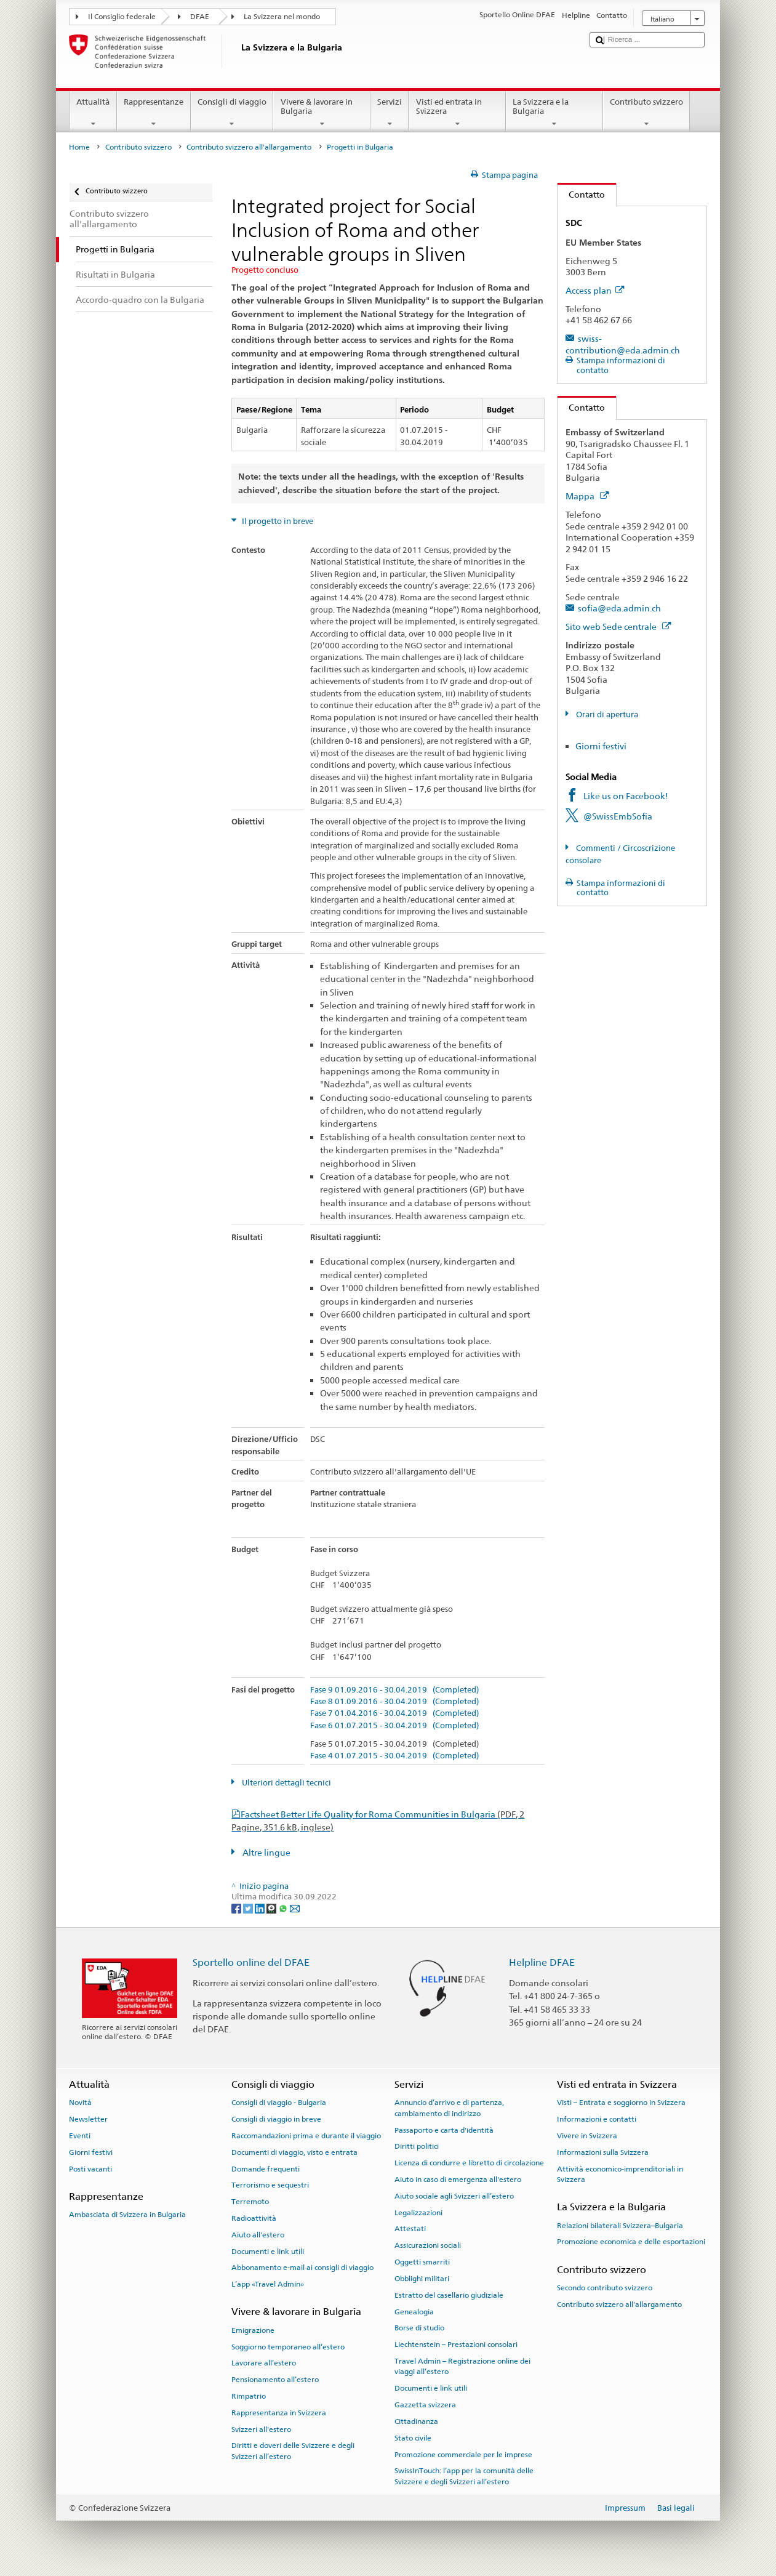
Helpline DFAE (542, 1962)
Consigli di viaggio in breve (276, 2119)
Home (79, 147)
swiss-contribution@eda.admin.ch (623, 344)
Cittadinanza (416, 2421)
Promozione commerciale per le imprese (463, 2454)
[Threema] (272, 1908)
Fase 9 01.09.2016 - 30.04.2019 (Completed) (394, 1690)
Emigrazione (252, 2330)
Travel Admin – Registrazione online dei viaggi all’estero (462, 2366)
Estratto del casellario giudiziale (448, 2295)
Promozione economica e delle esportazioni (631, 2241)
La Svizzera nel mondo (282, 16)
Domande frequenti (265, 2168)
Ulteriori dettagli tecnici (285, 1782)
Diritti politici (416, 2146)
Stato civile (412, 2438)
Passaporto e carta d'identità (444, 2129)
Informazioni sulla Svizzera (603, 2152)
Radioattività (253, 2218)
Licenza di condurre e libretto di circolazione (469, 2163)
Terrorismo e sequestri (270, 2185)
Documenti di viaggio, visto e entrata (294, 2152)
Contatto (581, 194)
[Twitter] (249, 1908)
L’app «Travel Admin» (267, 2284)
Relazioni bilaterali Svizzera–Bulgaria (620, 2225)
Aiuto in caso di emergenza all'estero (457, 2179)
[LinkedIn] (260, 1908)
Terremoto (250, 2201)
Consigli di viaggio (232, 113)
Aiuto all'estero (257, 2235)
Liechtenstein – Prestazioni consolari (456, 2344)
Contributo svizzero (647, 113)
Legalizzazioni (418, 2212)
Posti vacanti (90, 2168)
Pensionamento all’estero (275, 2379)
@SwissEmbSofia (617, 816)
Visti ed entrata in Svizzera (457, 113)
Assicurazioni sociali (427, 2245)
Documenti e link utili (267, 2251)
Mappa (587, 496)
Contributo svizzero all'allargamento (248, 147)
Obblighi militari (421, 2278)
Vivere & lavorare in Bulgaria (322, 113)
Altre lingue (265, 1852)
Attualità (93, 113)
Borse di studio (419, 2328)
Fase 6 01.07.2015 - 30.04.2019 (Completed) (394, 1725)
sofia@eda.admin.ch (619, 608)
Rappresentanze (154, 113)
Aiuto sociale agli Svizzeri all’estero (454, 2196)
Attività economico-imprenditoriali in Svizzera (620, 2173)
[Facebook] (237, 1908)
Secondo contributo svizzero (604, 2288)
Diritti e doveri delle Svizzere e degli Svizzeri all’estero (292, 2450)
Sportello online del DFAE (251, 1962)
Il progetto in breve (276, 521)
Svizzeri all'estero (261, 2429)
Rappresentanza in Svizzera (278, 2413)
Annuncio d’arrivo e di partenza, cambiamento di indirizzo (449, 2107)
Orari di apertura (606, 714)
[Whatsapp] (284, 1908)
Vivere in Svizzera (587, 2135)
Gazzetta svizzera (425, 2405)
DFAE (199, 16)
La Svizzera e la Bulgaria (554, 113)
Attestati (410, 2228)
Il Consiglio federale (122, 16)
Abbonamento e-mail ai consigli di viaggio (302, 2267)
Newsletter (88, 2119)
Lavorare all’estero (263, 2363)
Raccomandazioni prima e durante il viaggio (306, 2135)
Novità (80, 2102)
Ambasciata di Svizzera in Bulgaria (127, 2214)
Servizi (390, 113)
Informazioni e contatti (596, 2119)
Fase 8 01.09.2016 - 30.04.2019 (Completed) (394, 1701)
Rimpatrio (248, 2396)
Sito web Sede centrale (618, 626)
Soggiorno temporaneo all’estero (288, 2346)
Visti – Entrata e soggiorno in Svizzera (621, 2102)
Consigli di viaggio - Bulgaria (278, 2102)
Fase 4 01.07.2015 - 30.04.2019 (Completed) (394, 1756)
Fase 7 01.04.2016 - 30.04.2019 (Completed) (394, 1713)
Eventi (79, 2135)
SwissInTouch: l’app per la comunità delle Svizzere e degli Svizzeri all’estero (464, 2475)
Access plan (595, 290)
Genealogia (414, 2311)
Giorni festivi (600, 746)
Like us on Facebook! (625, 796)
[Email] (295, 1908)
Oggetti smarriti (422, 2262)
